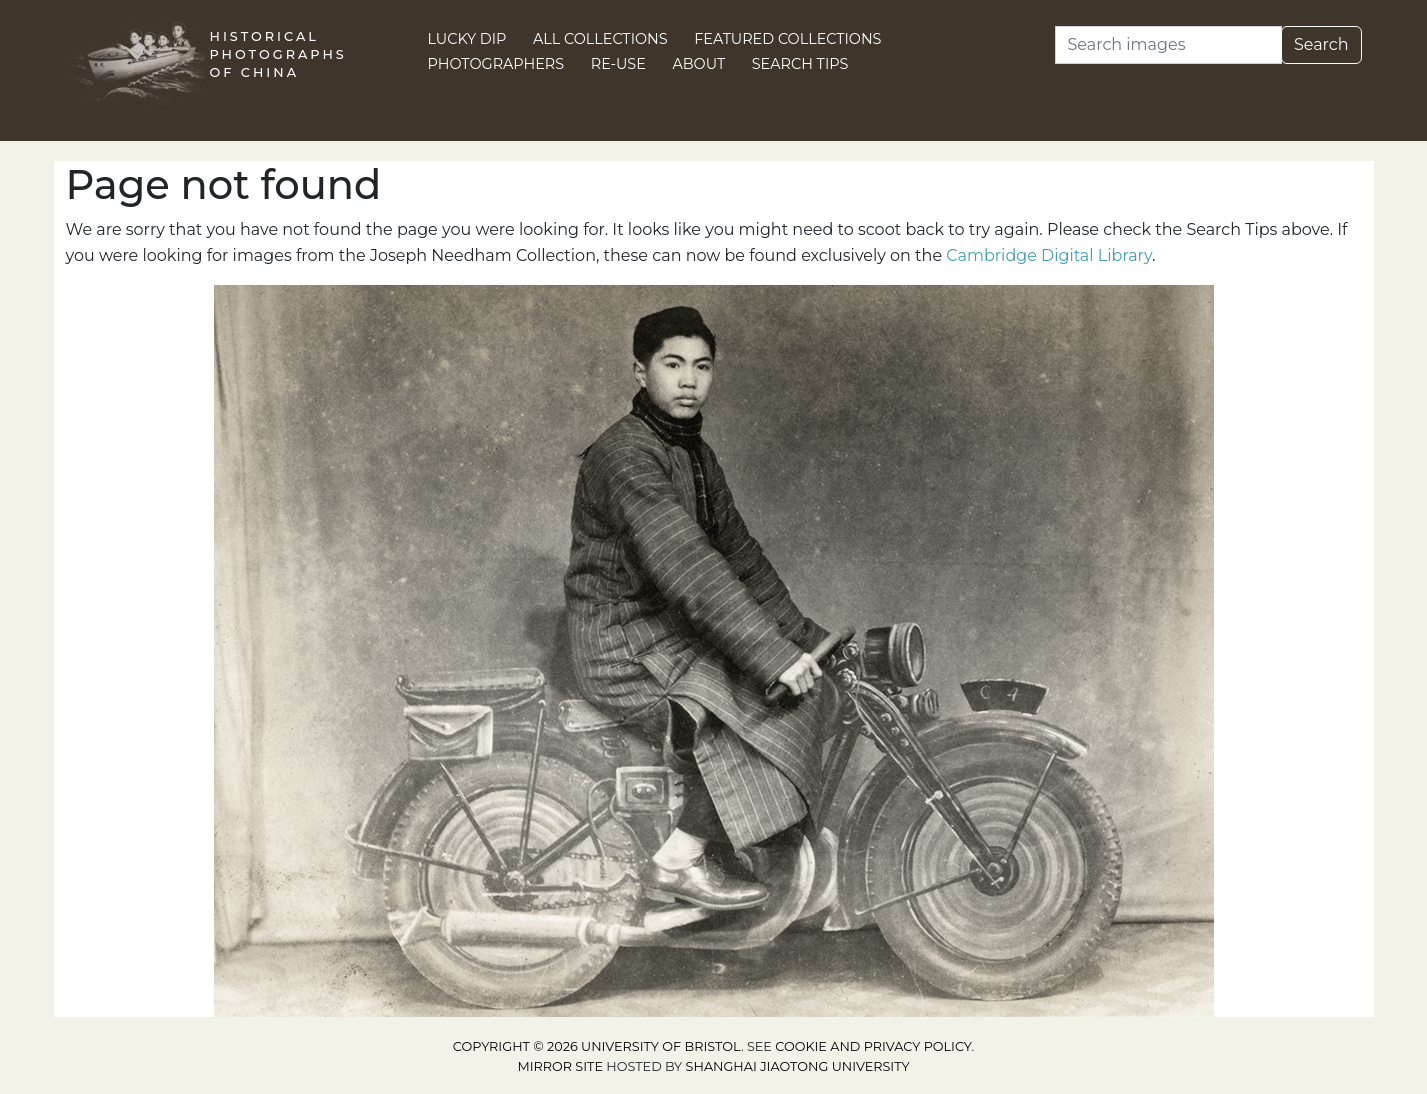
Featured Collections (787, 39)
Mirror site (560, 1066)
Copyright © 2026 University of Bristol (597, 1046)
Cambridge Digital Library (1049, 255)
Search (1321, 44)
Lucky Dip (467, 39)
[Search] (1168, 45)
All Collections (600, 39)
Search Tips (800, 64)
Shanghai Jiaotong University (798, 1066)
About (698, 64)
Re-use (618, 64)
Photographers (496, 64)
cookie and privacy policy (873, 1046)
